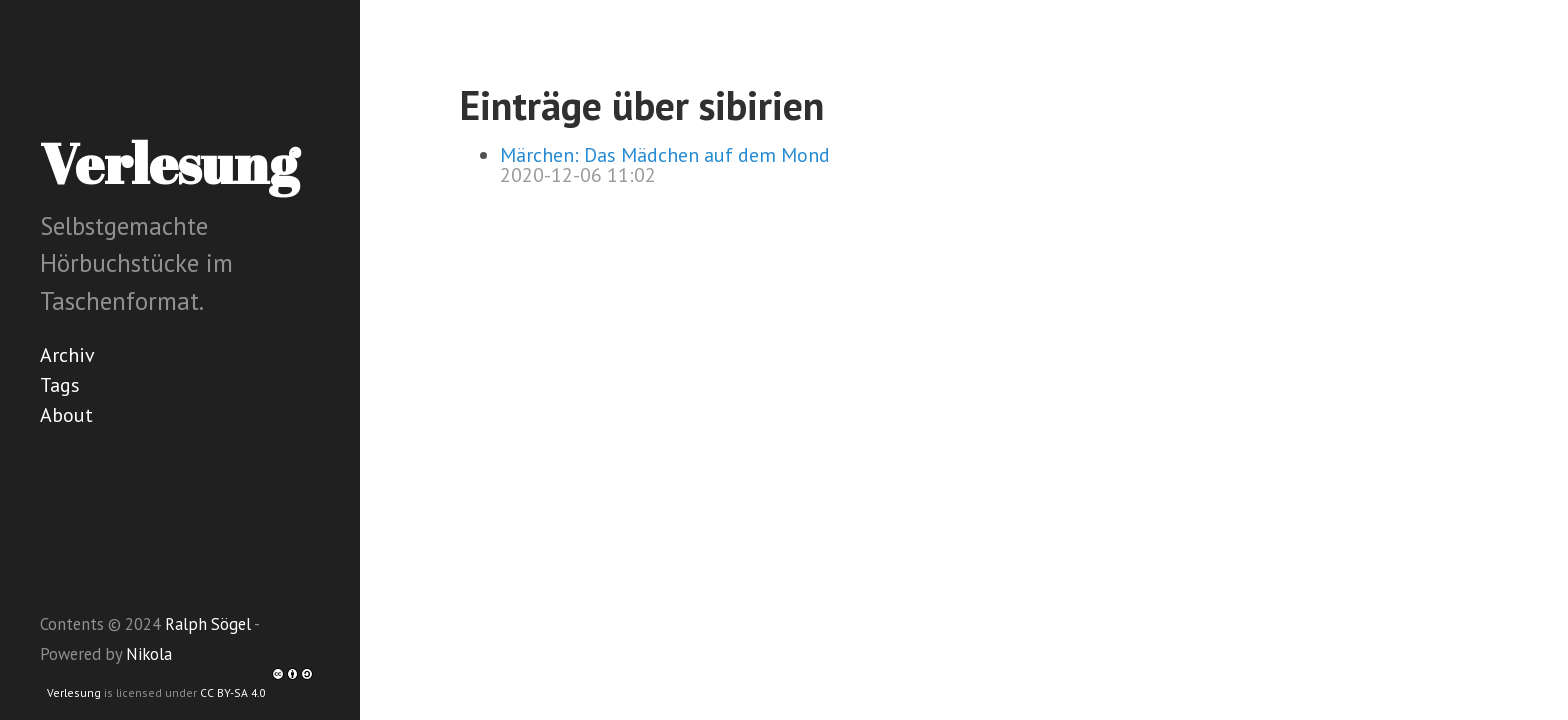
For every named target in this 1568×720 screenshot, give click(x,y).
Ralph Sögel (208, 624)
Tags (60, 385)
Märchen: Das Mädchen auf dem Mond (665, 155)
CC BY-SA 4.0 (256, 692)
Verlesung (74, 692)
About (66, 415)
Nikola (149, 654)
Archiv (67, 355)
